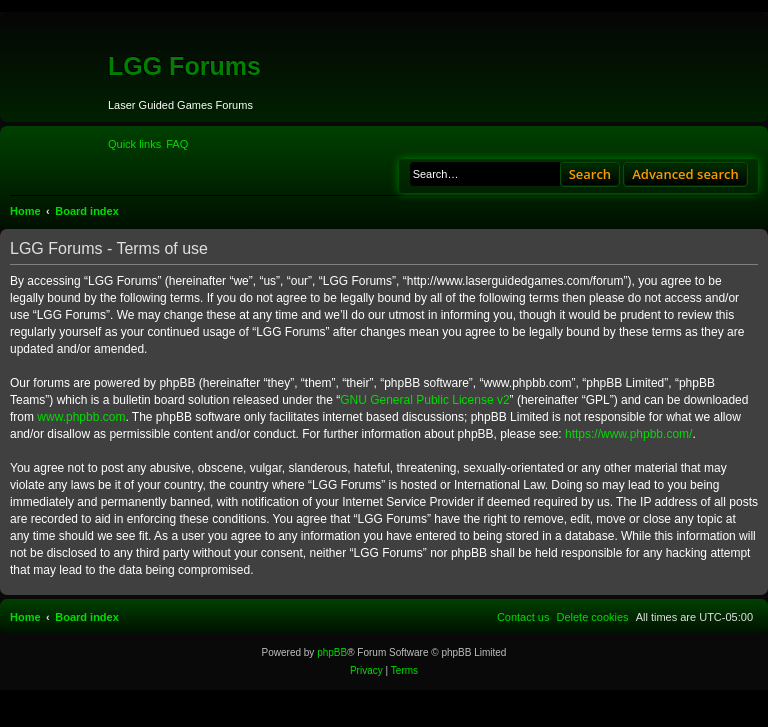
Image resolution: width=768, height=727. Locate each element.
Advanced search (685, 174)
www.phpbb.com (81, 417)
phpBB (332, 652)
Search (590, 174)
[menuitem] (177, 144)
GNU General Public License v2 (424, 400)
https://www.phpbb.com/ (628, 434)
